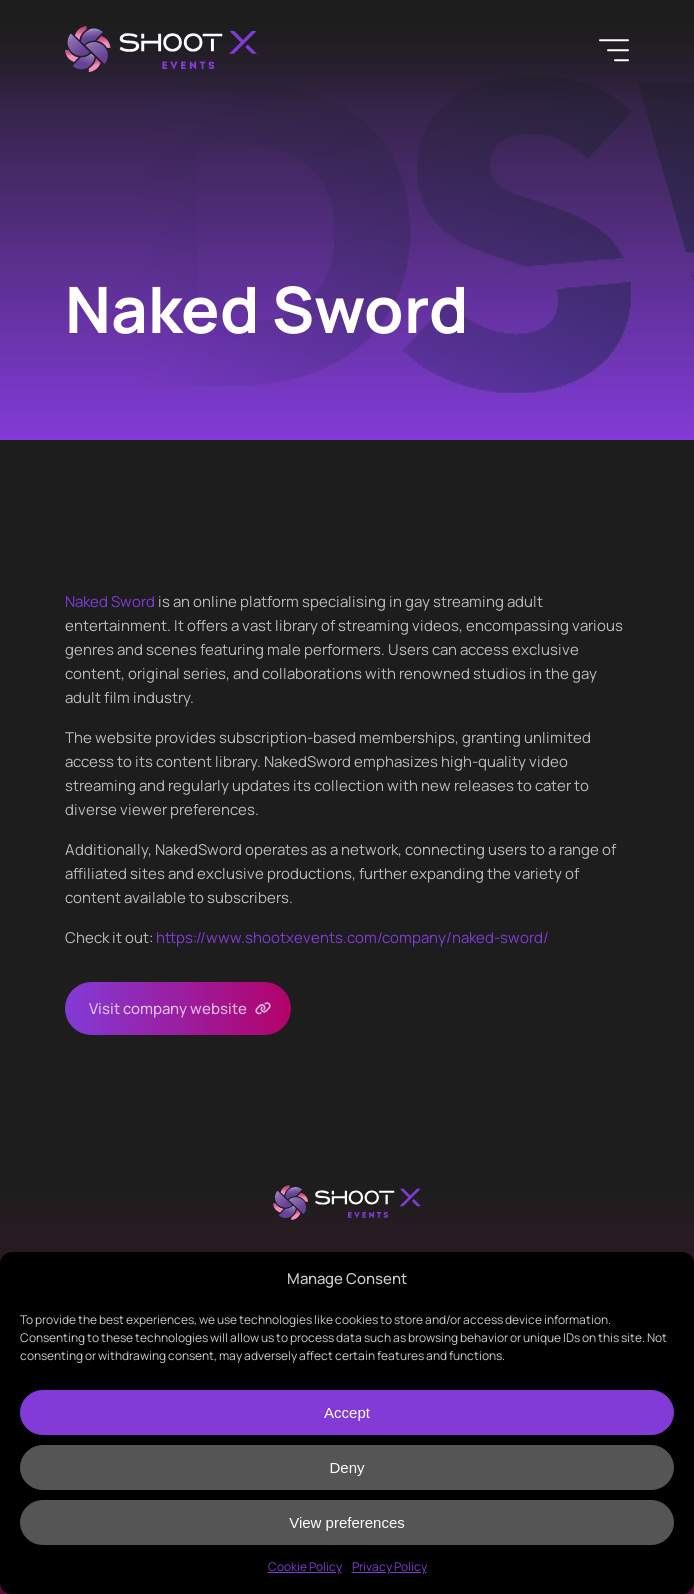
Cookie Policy (305, 1566)
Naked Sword (110, 601)
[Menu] (614, 50)
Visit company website (168, 1008)
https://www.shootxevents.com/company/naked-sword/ (352, 937)
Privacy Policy (389, 1566)
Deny (346, 1467)
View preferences (347, 1522)
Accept (347, 1412)
